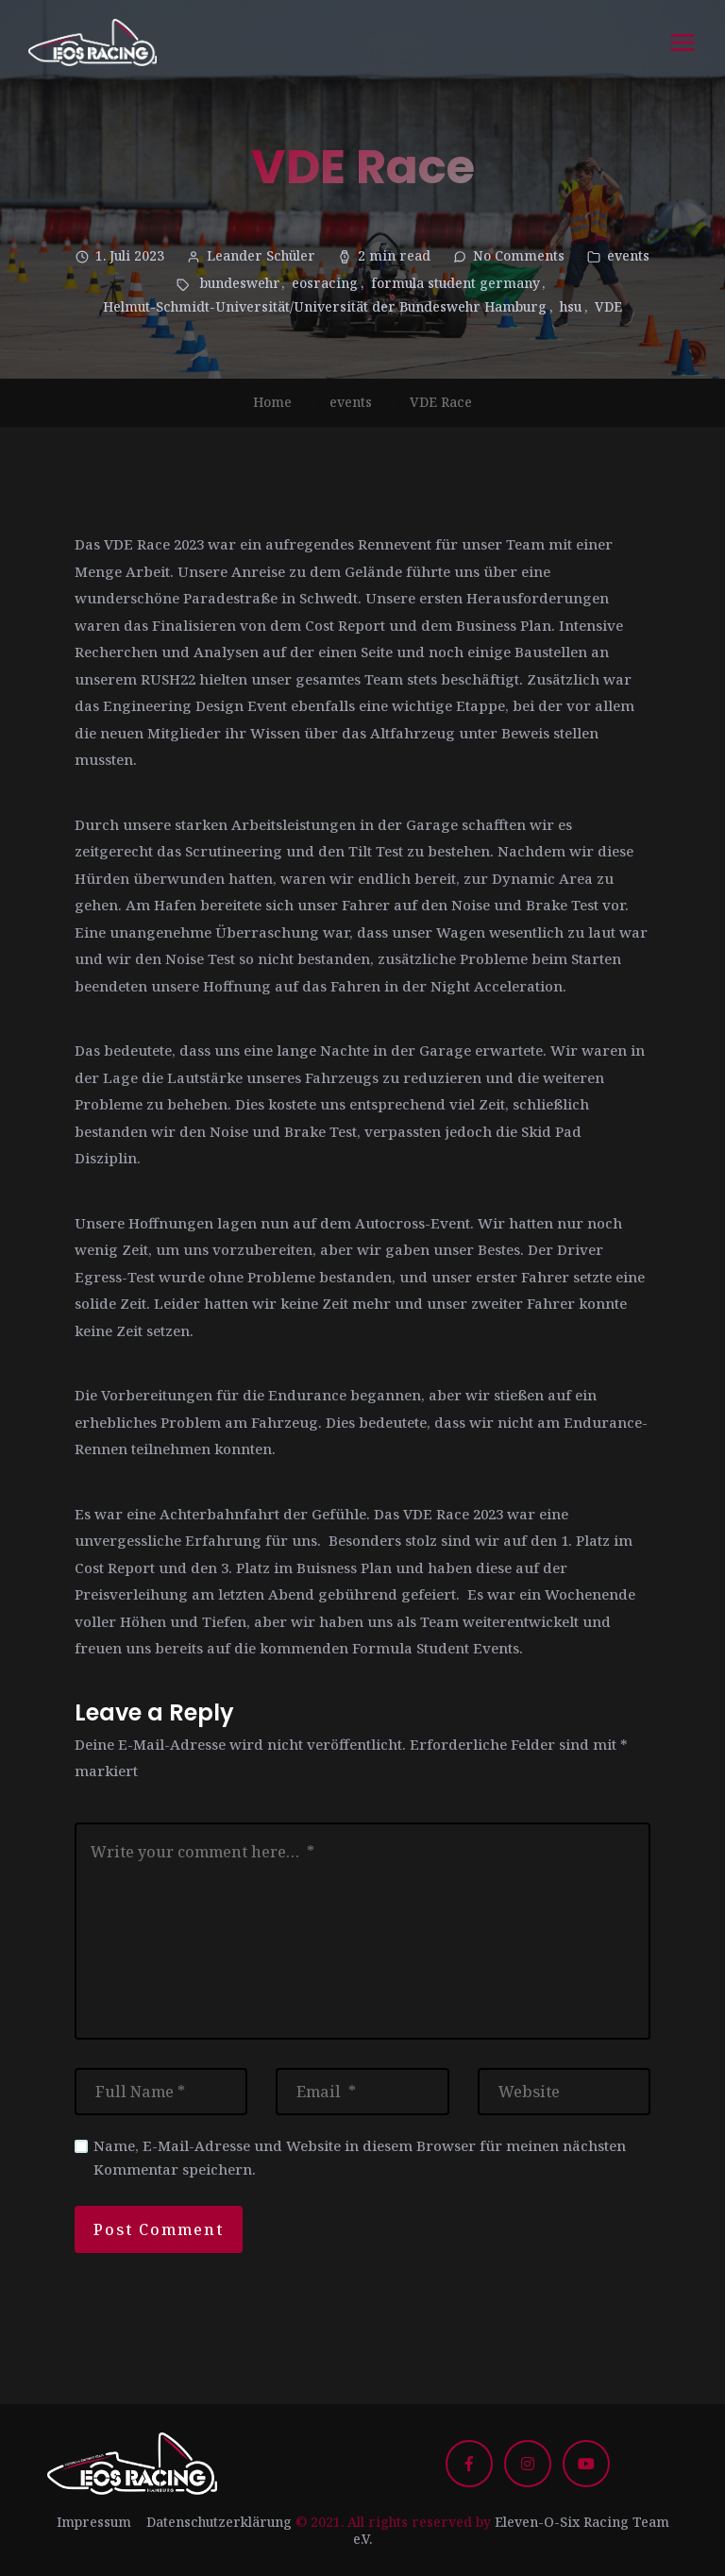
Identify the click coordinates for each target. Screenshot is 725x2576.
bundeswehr (239, 283)
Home (272, 402)
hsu (571, 306)
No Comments (519, 255)
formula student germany (455, 283)
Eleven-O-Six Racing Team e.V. (511, 2530)
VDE (608, 306)
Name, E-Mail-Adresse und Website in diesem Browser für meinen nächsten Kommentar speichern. (359, 2157)
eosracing (325, 283)
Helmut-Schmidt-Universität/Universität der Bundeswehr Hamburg (325, 306)
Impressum (94, 2522)
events (628, 255)
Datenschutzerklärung (219, 2522)
